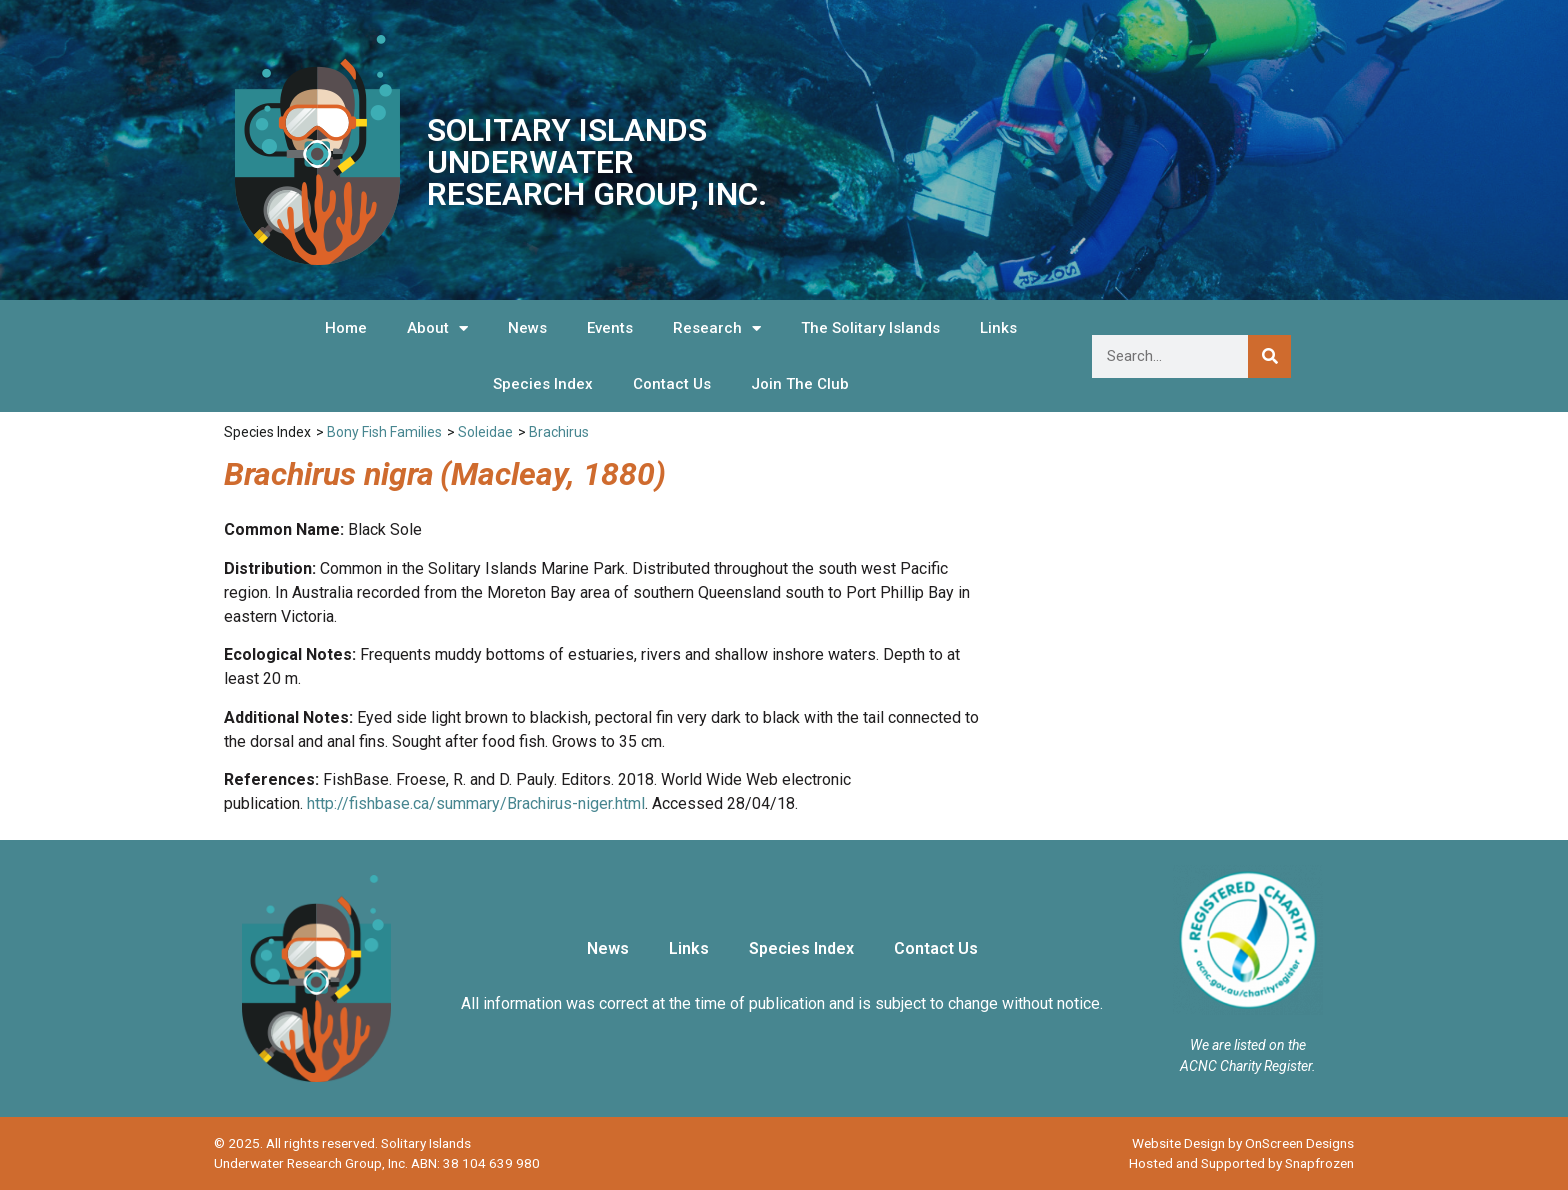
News (527, 328)
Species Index (543, 384)
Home (346, 328)
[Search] (1269, 356)
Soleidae (485, 432)
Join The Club (800, 384)
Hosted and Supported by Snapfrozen (1241, 1163)
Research (717, 328)
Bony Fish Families (384, 432)
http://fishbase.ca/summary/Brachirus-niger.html (476, 803)
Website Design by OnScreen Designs (1243, 1143)
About (437, 328)
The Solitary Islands (870, 328)
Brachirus (559, 432)
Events (610, 328)
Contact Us (672, 384)
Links (998, 328)
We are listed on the (1248, 1045)
